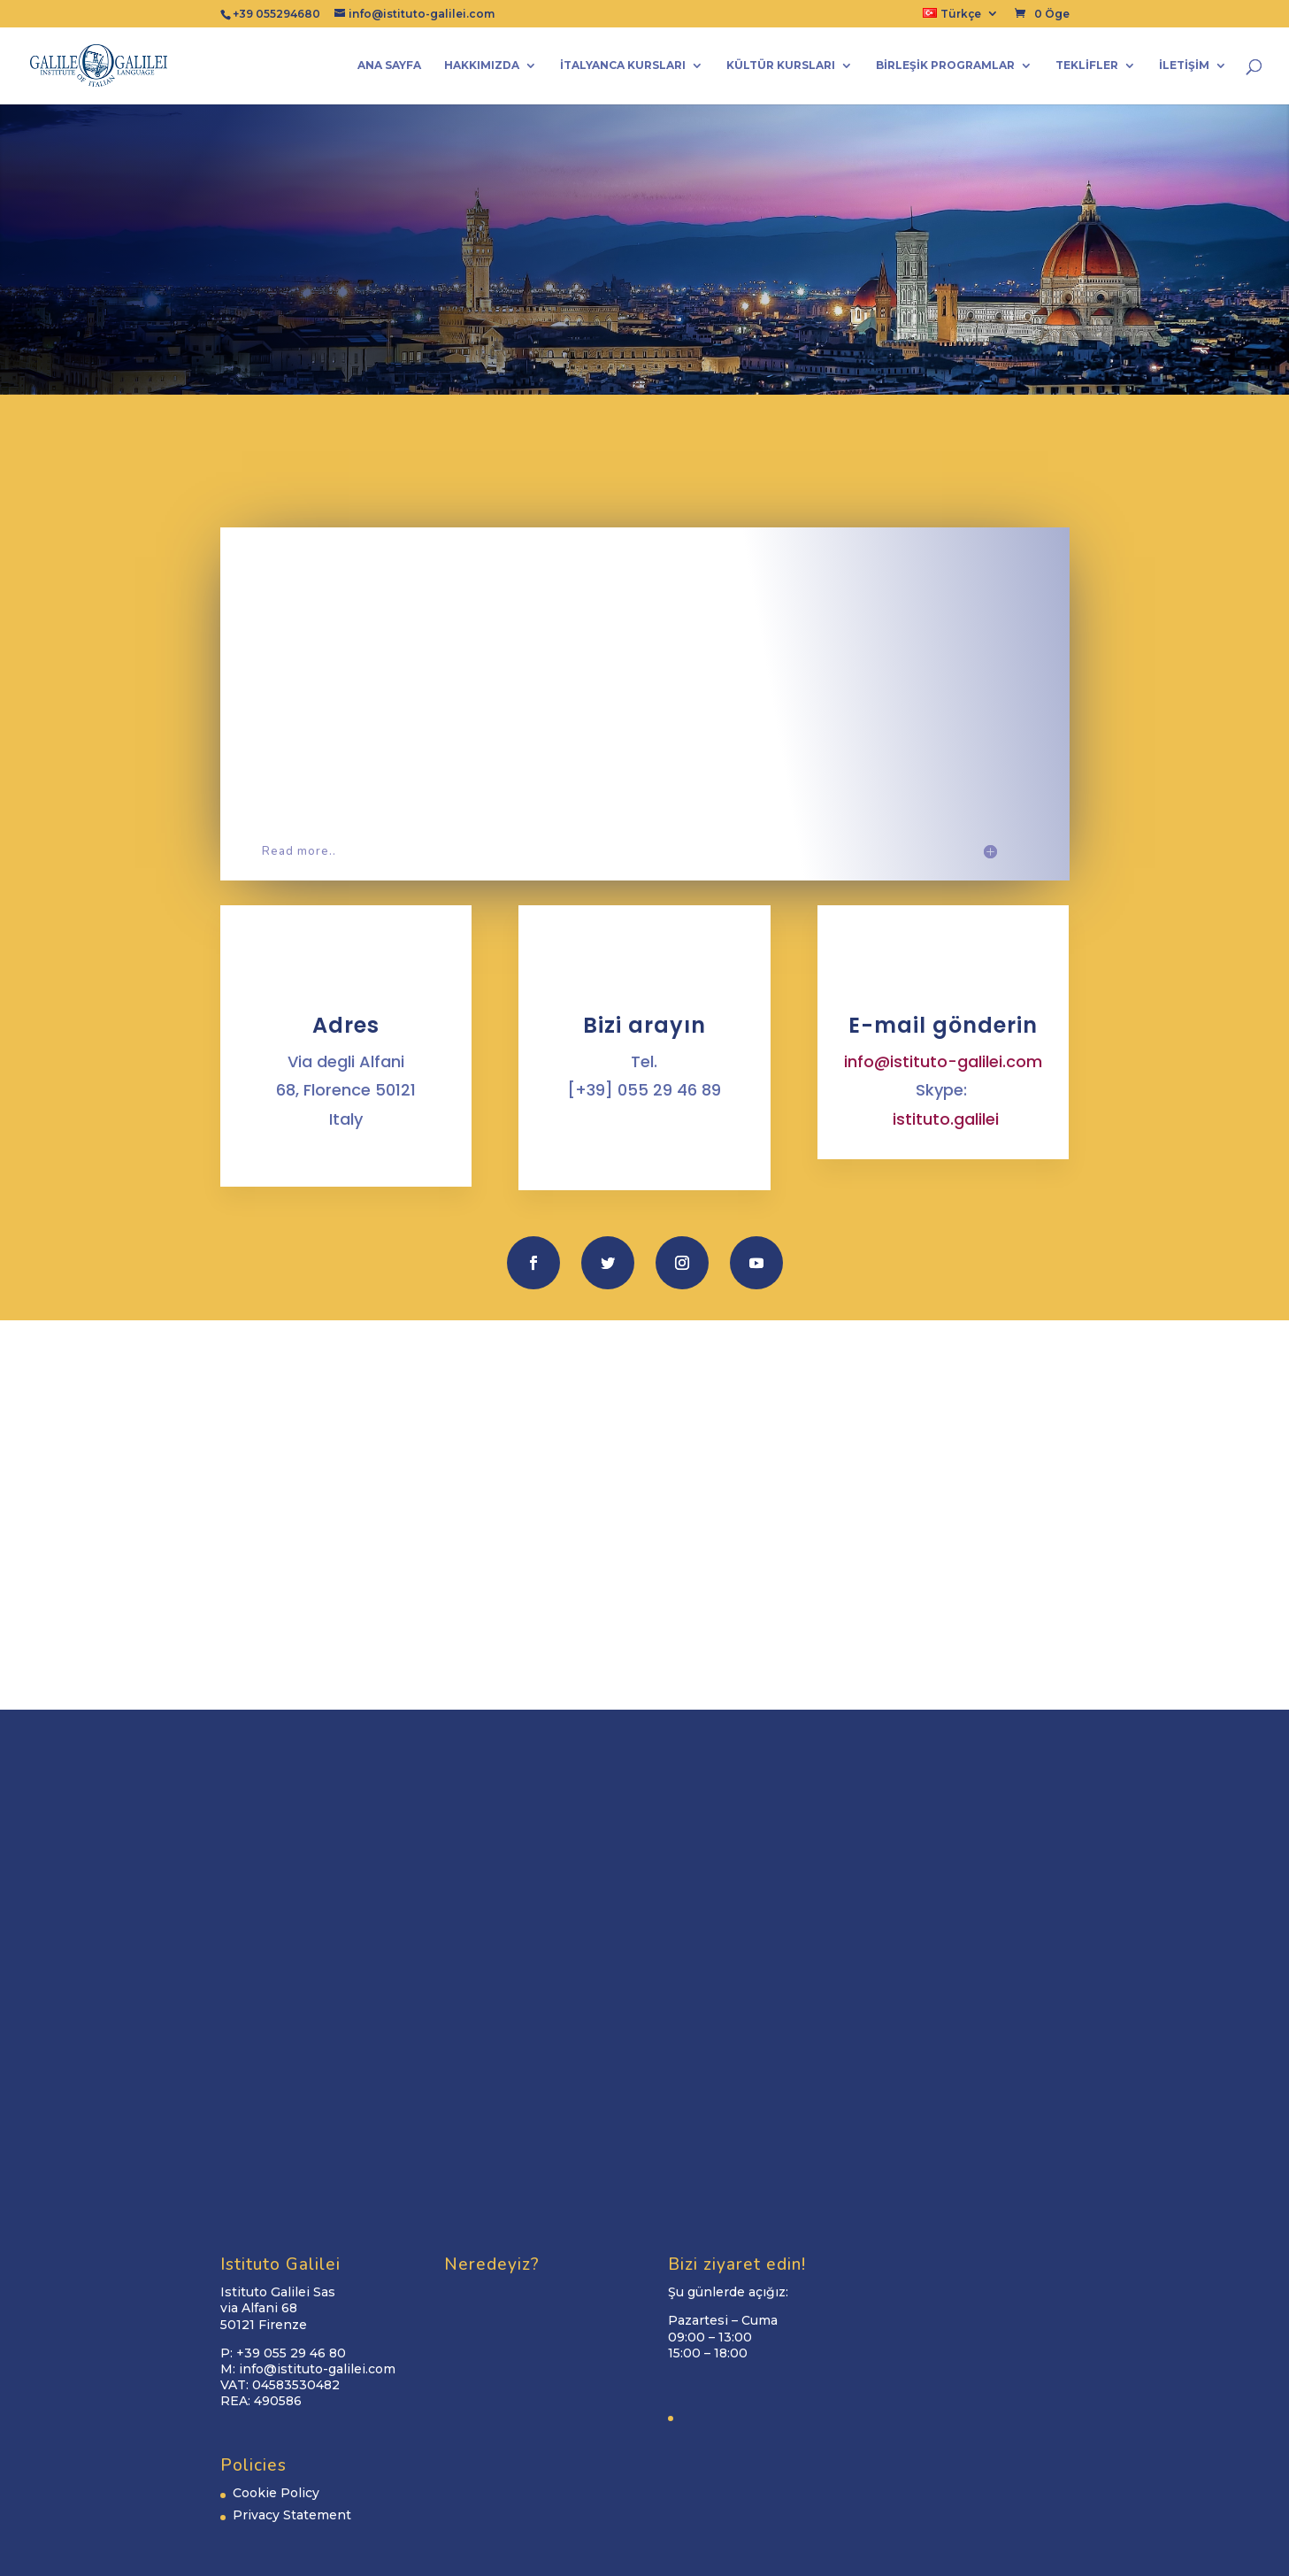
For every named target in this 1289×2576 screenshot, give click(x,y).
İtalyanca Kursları (623, 65)
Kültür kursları (780, 65)
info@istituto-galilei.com (943, 1061)
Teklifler (1086, 65)
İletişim (1184, 65)
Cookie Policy (276, 2493)
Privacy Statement (292, 2515)
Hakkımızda (481, 65)
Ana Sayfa (389, 65)
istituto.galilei (946, 1119)
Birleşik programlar (945, 65)
